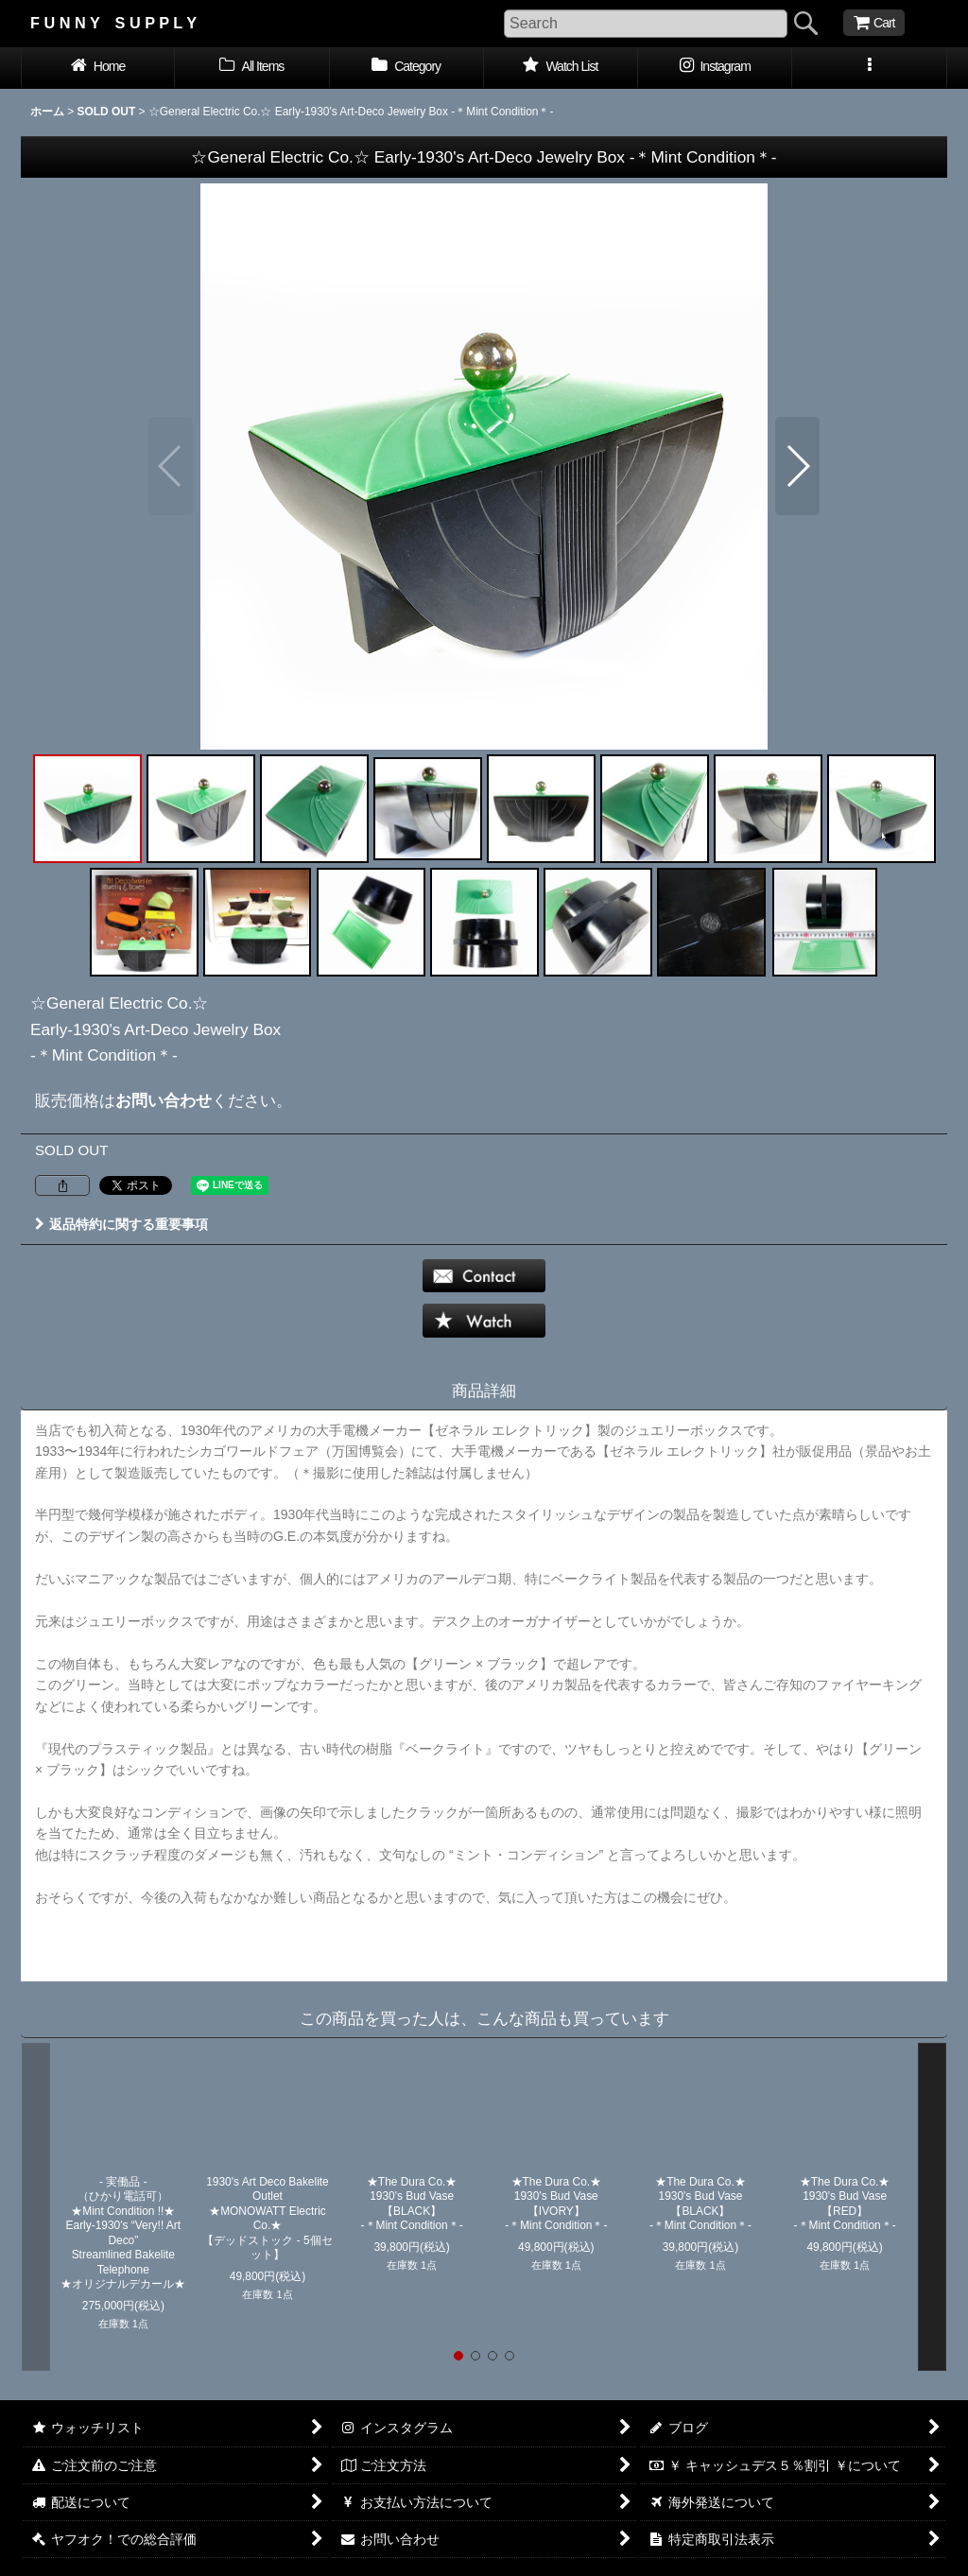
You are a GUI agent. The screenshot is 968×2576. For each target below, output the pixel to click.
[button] (869, 68)
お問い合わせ (163, 1100)
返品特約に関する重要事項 (121, 1224)
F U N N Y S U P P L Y (113, 22)
